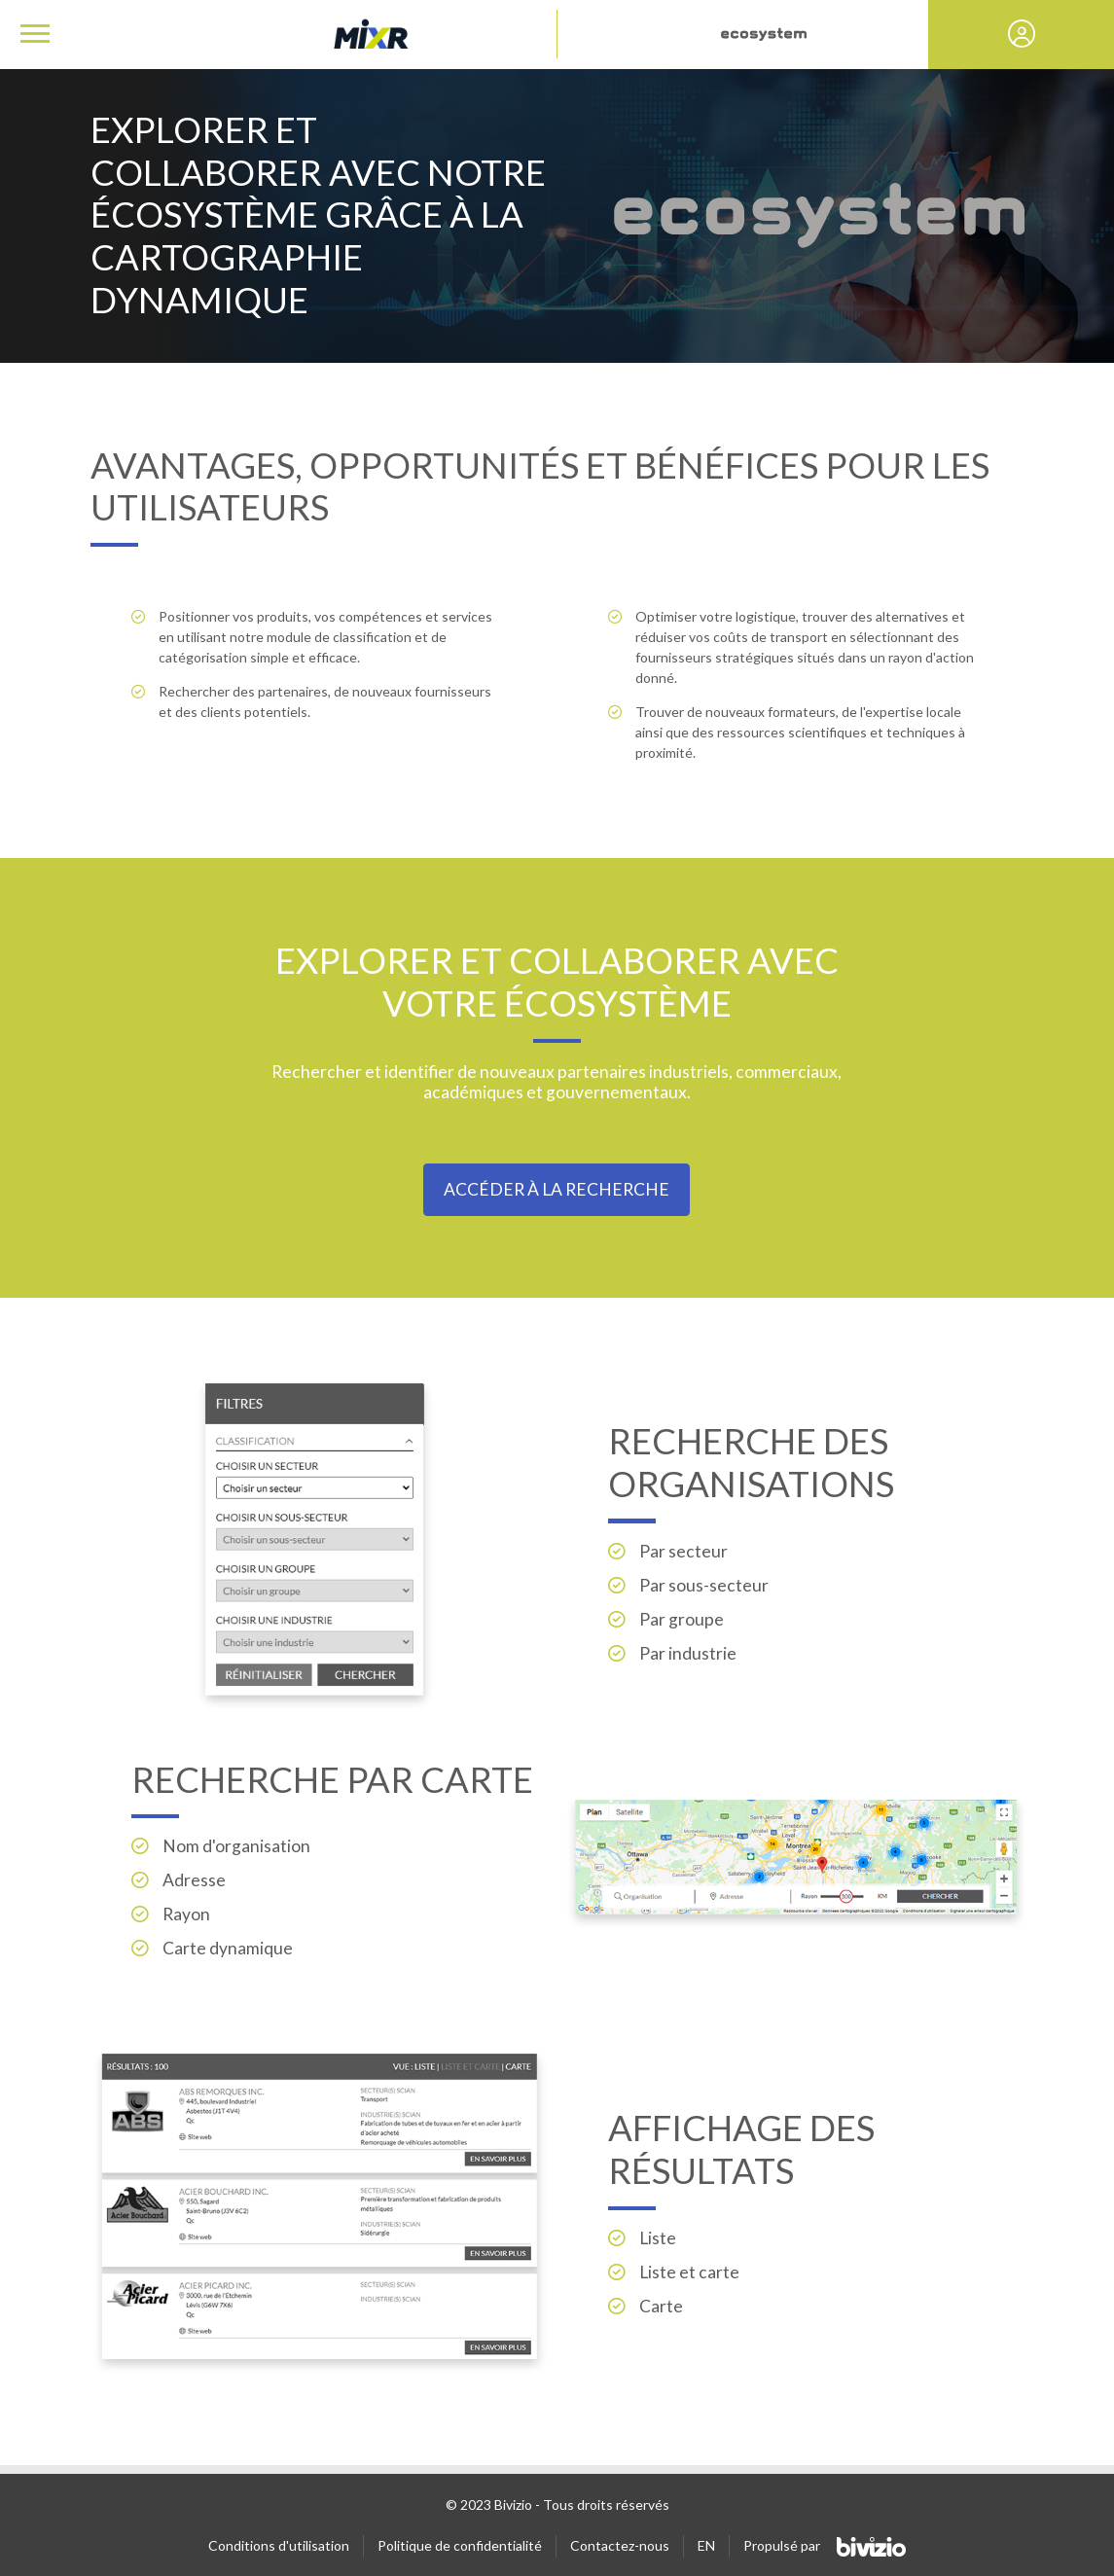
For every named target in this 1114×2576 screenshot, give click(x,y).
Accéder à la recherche (556, 1189)
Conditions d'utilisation (278, 2545)
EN (706, 2545)
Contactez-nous (619, 2545)
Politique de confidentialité (459, 2545)
